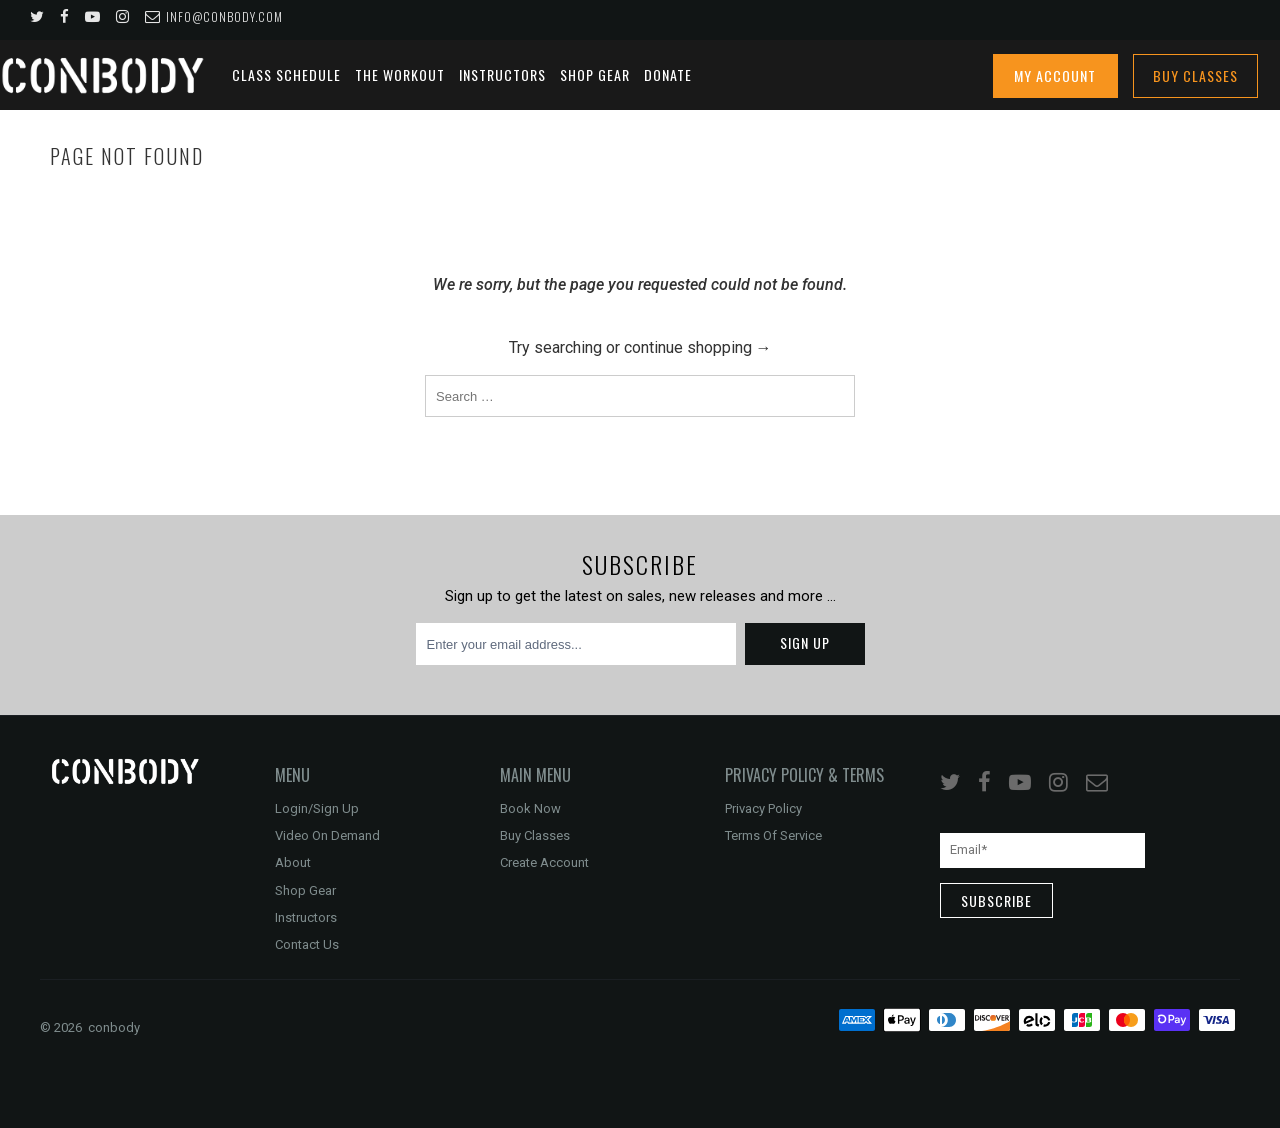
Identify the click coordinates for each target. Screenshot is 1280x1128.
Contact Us (307, 944)
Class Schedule (286, 74)
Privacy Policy (763, 808)
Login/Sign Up (317, 808)
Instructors (502, 74)
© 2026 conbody (90, 1027)
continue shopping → (696, 347)
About (293, 862)
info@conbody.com (214, 16)
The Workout (400, 74)
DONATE (668, 74)
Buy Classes (1195, 75)
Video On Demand (327, 835)
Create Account (544, 862)
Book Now (530, 808)
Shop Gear (595, 74)
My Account (1055, 75)
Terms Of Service (773, 835)
